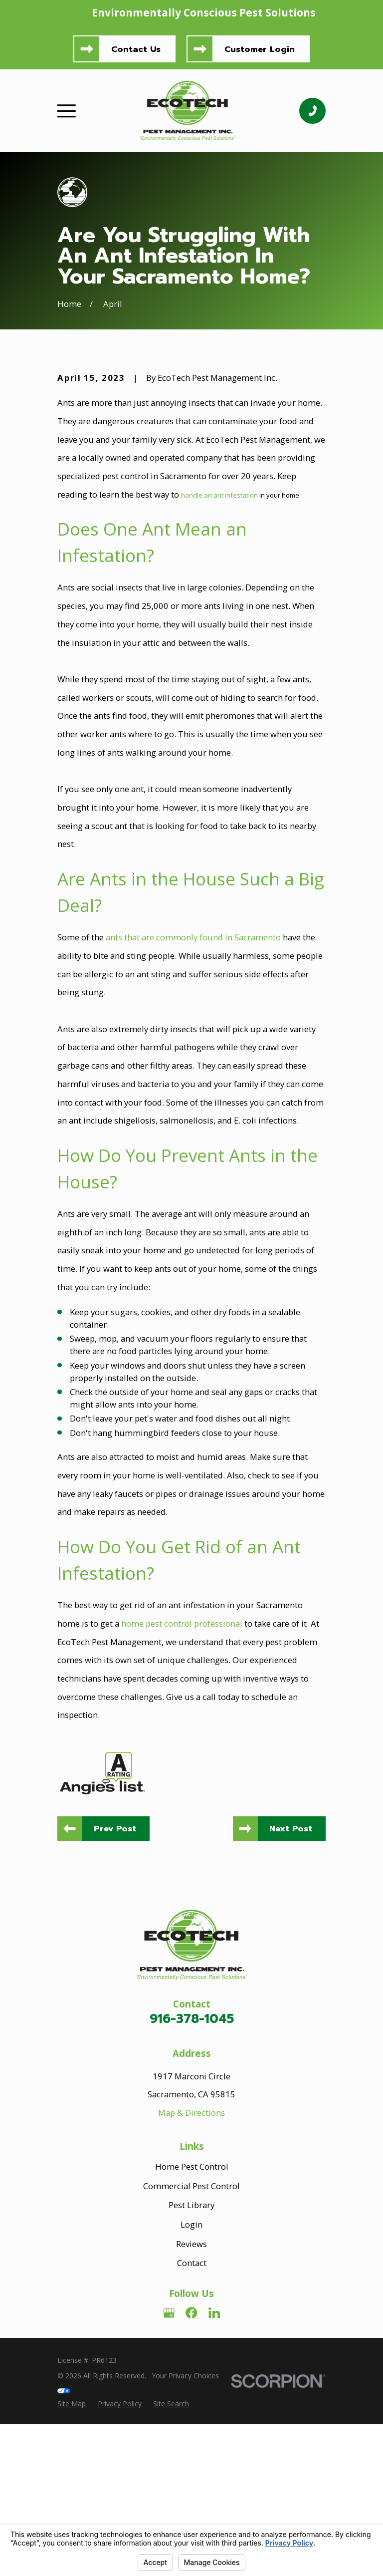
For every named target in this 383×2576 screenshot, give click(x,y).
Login (191, 2391)
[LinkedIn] (214, 2480)
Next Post (290, 1995)
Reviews (191, 2410)
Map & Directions (191, 2280)
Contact (191, 2430)
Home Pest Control (191, 2333)
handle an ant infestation (219, 661)
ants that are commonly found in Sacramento (193, 1104)
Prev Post (115, 1995)
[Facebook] (191, 2480)
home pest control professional (181, 1790)
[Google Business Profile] (169, 2480)
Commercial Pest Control (191, 2352)
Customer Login (259, 49)
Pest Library (191, 2372)
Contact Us (136, 49)
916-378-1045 (192, 2185)
